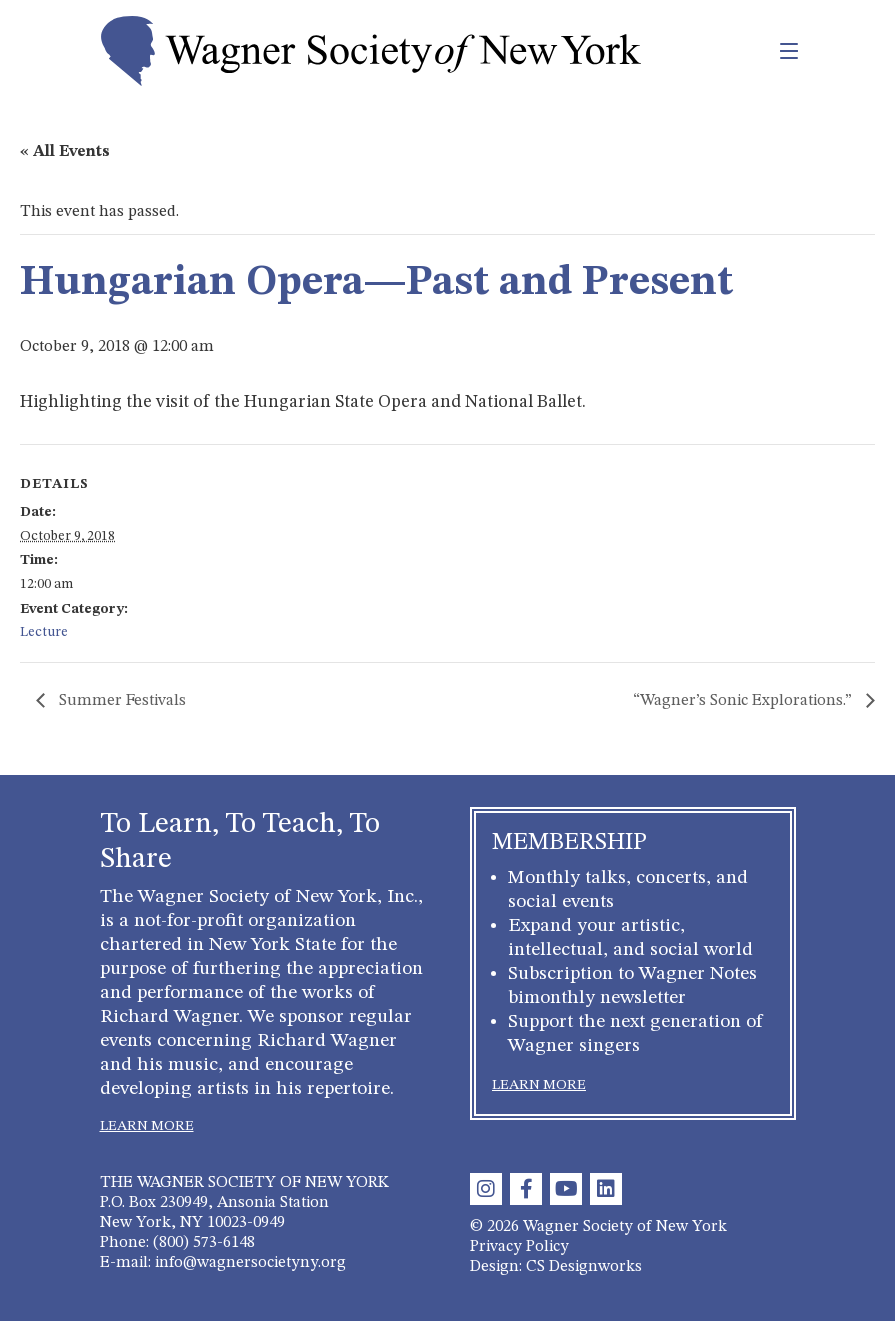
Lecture (44, 632)
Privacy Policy (519, 1247)
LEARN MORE (147, 1126)
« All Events (65, 152)
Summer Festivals (120, 701)
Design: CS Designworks (556, 1267)
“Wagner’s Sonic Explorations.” (744, 701)
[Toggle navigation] (745, 51)
